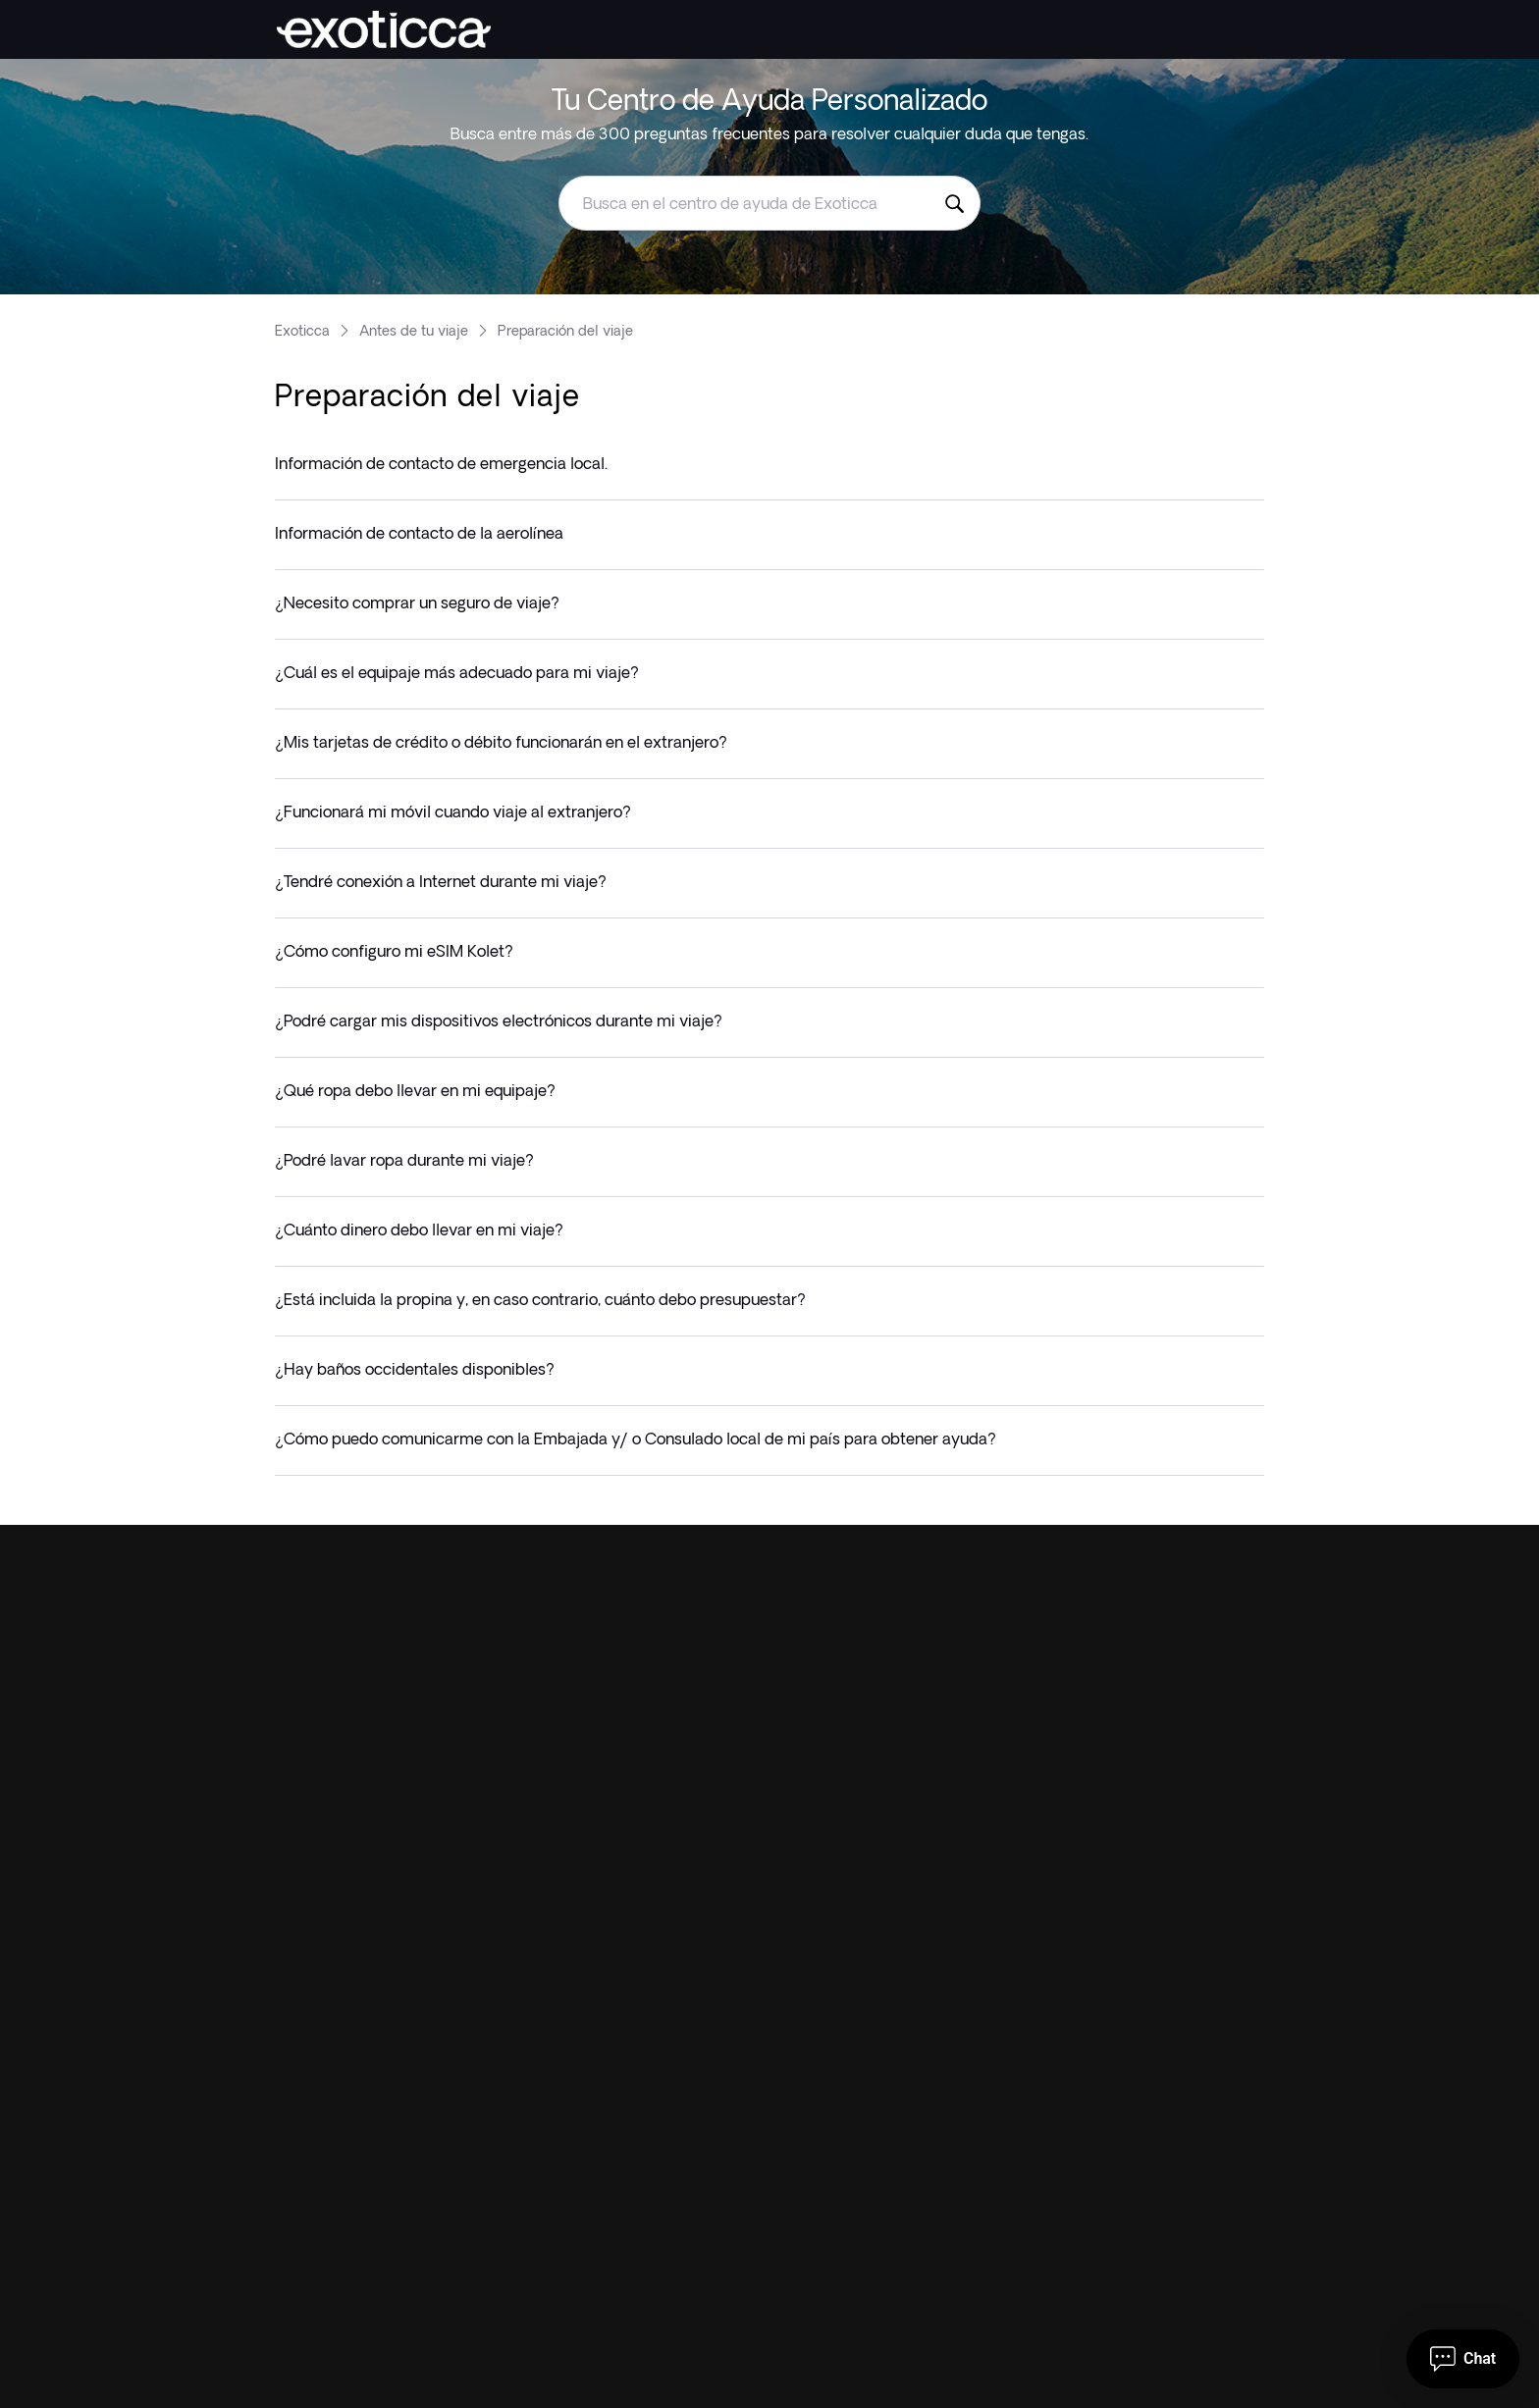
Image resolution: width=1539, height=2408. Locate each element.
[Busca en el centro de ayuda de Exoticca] (954, 203)
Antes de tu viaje (413, 331)
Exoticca (302, 331)
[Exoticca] (384, 29)
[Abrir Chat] (1462, 2358)
